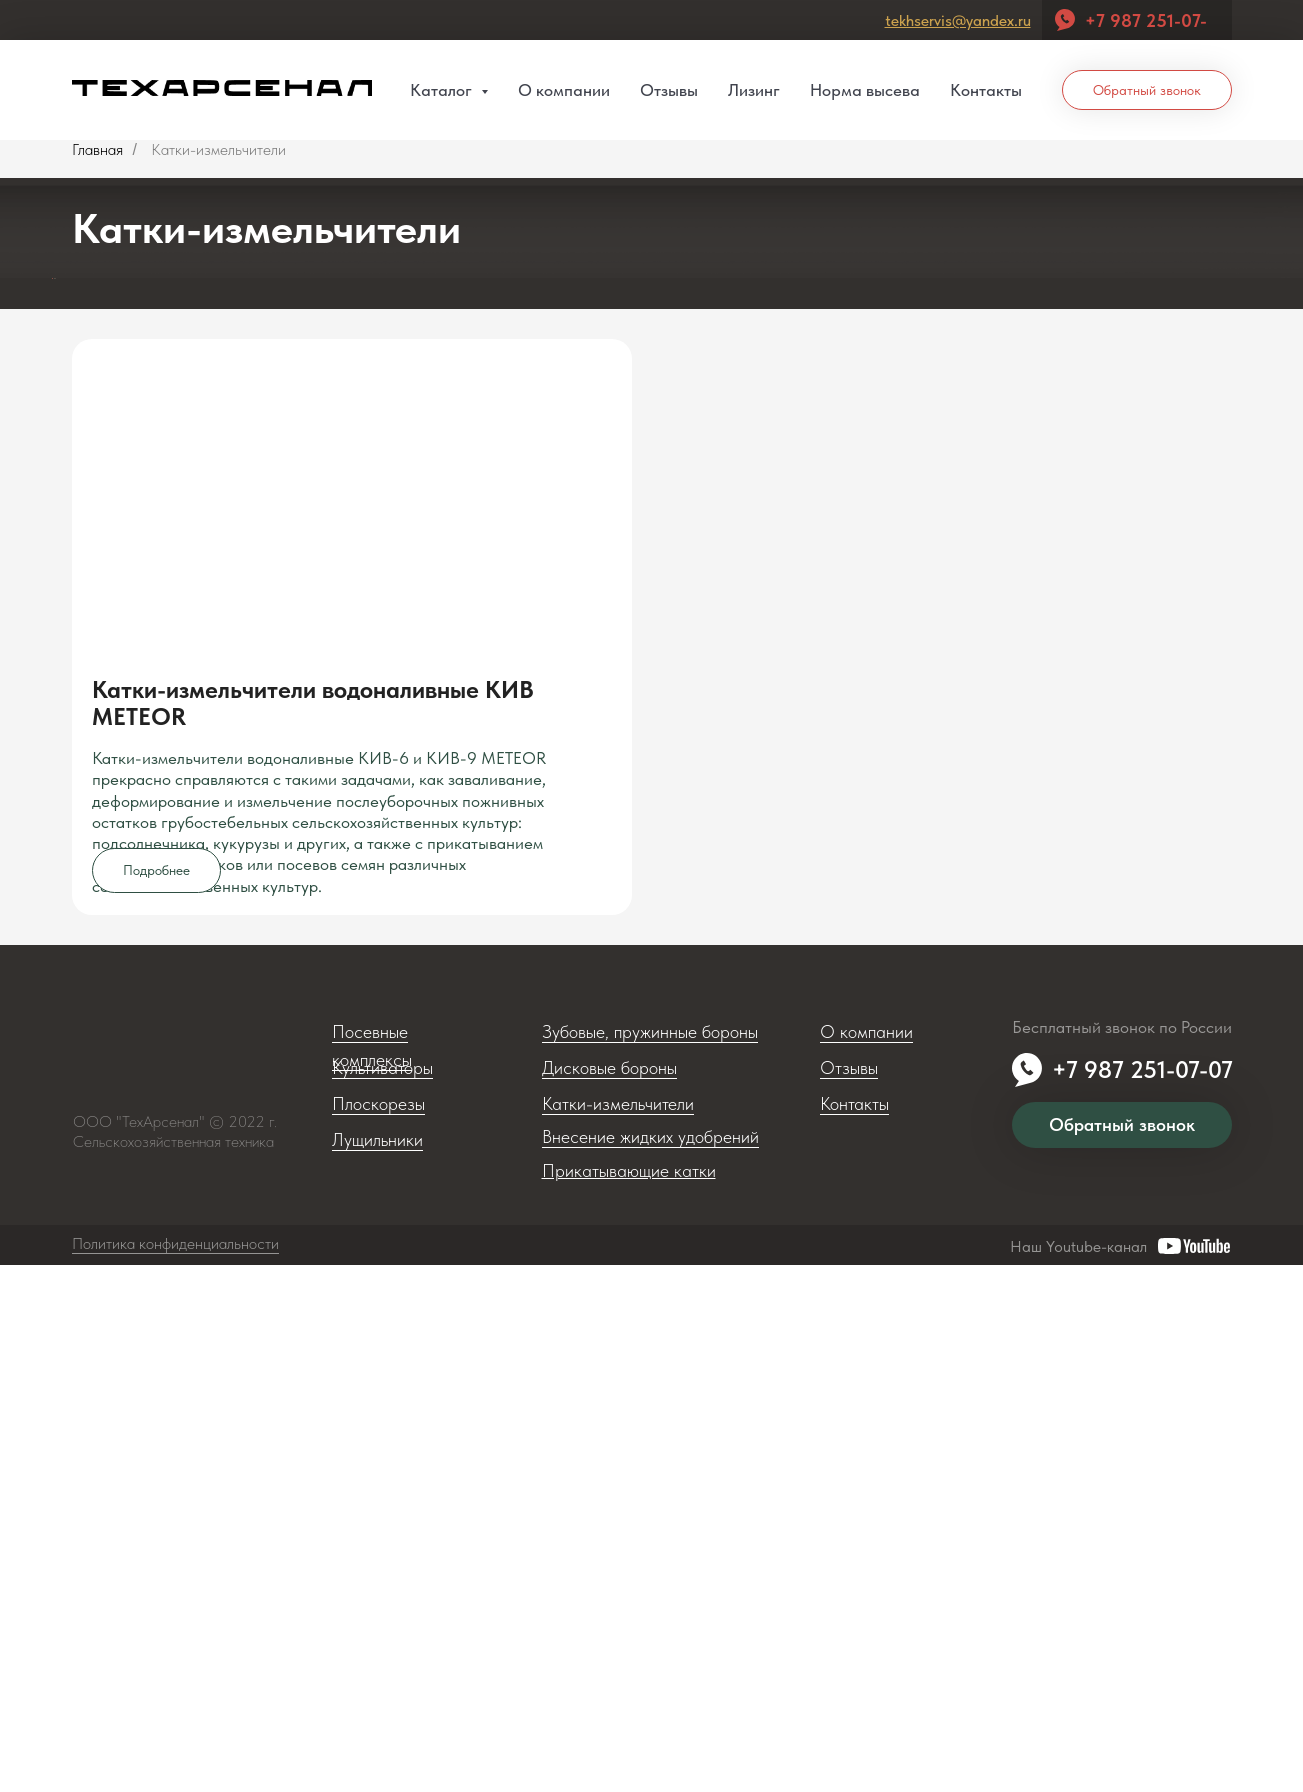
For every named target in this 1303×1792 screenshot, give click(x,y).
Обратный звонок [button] (1147, 90)
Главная (97, 149)
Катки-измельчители (618, 1630)
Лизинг (754, 90)
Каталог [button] (443, 90)
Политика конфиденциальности (175, 1770)
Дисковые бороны (609, 1594)
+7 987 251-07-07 (1142, 1596)
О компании (564, 90)
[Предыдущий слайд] (22, 508)
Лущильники (377, 1666)
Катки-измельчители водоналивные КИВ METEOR (313, 1162)
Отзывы (669, 90)
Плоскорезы (378, 1630)
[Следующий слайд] (1282, 508)
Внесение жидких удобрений (650, 1663)
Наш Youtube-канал (1078, 1773)
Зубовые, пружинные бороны (650, 1558)
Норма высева (865, 90)
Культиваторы (382, 1594)
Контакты (986, 90)
